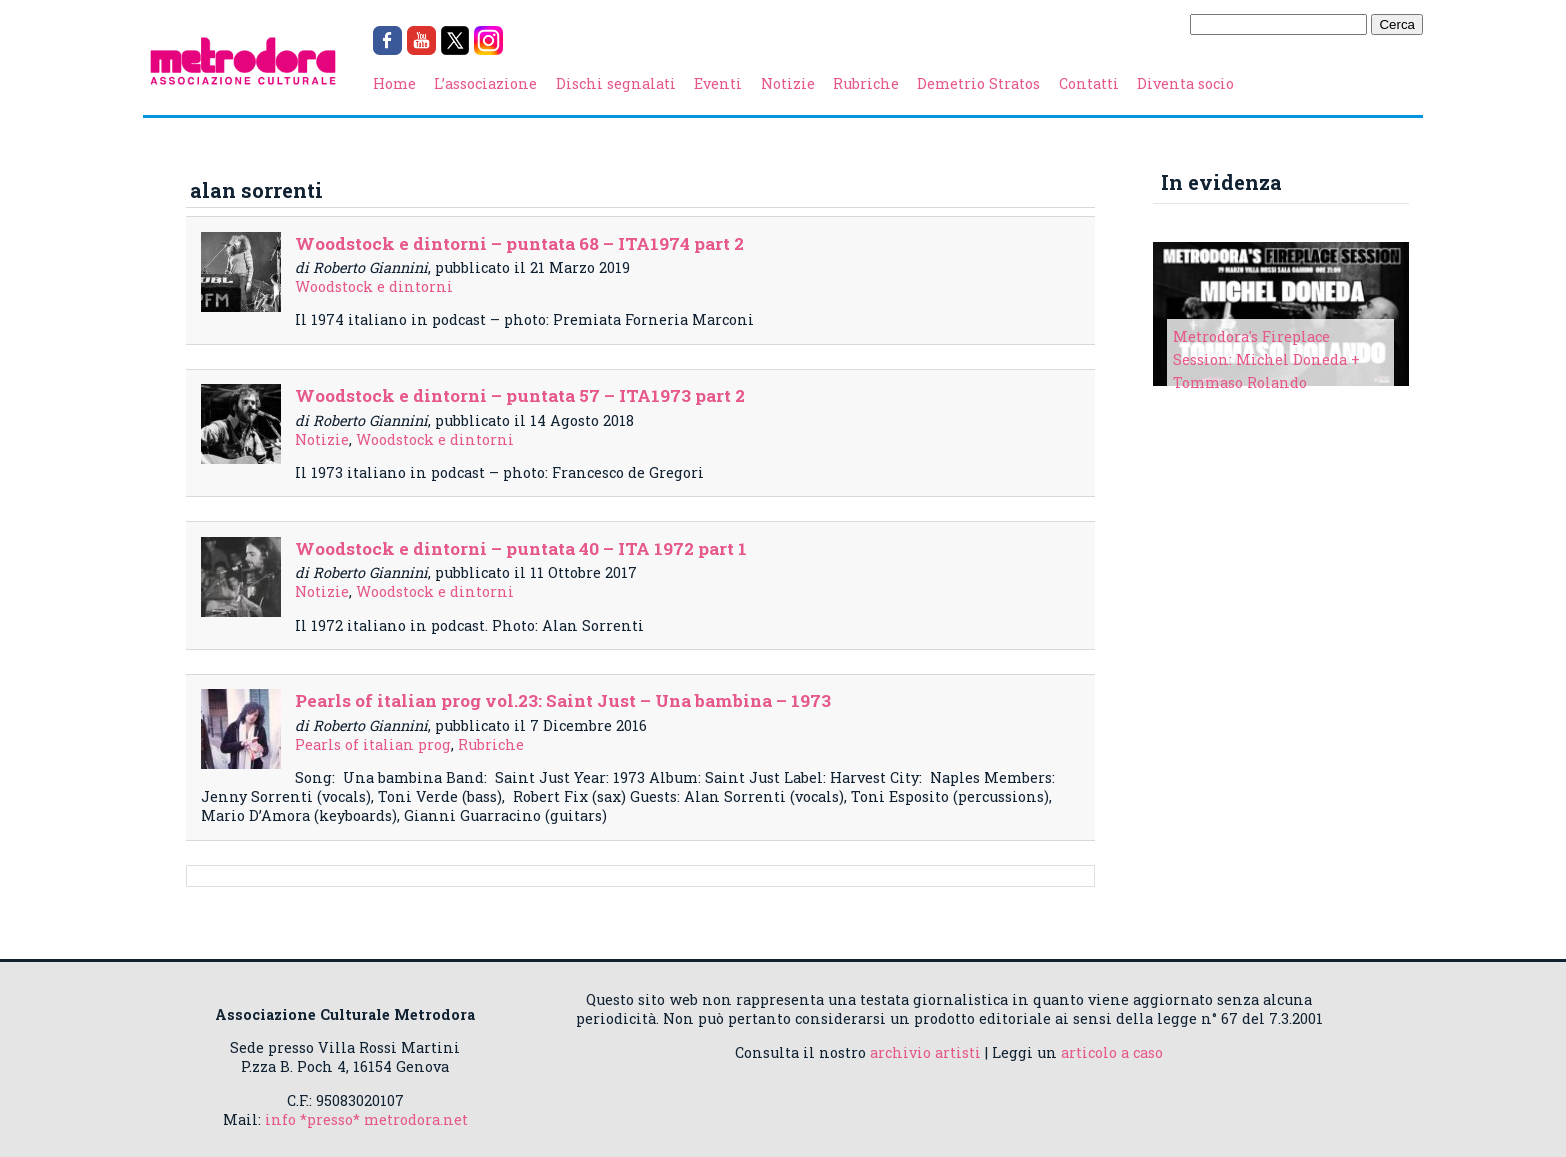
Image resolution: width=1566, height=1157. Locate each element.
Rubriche (866, 83)
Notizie (788, 83)
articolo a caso (1112, 1052)
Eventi (718, 83)
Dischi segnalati (616, 83)
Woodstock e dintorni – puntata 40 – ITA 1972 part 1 (521, 548)
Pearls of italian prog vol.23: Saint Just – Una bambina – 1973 (563, 700)
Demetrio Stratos (978, 83)
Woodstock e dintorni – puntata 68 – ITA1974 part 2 (519, 243)
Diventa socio (1185, 83)
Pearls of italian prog (373, 744)
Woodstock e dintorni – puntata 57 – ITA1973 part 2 (520, 395)
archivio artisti (925, 1052)
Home (394, 83)
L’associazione (485, 83)
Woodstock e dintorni (374, 286)
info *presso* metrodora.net (366, 1119)
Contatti (1089, 83)
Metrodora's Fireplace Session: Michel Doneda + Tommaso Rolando (1266, 359)
